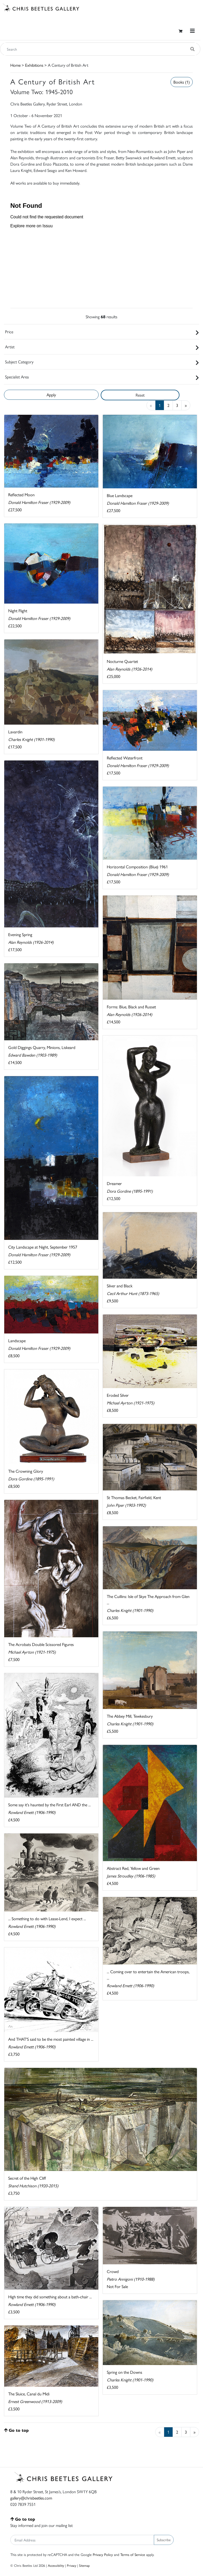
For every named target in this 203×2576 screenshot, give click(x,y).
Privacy (71, 2565)
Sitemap (84, 2565)
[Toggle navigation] (192, 31)
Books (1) (181, 82)
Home (15, 65)
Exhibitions (34, 65)
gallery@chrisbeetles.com (31, 2498)
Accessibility (56, 2565)
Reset (140, 395)
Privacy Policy (103, 2554)
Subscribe (164, 2539)
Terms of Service (132, 2554)
